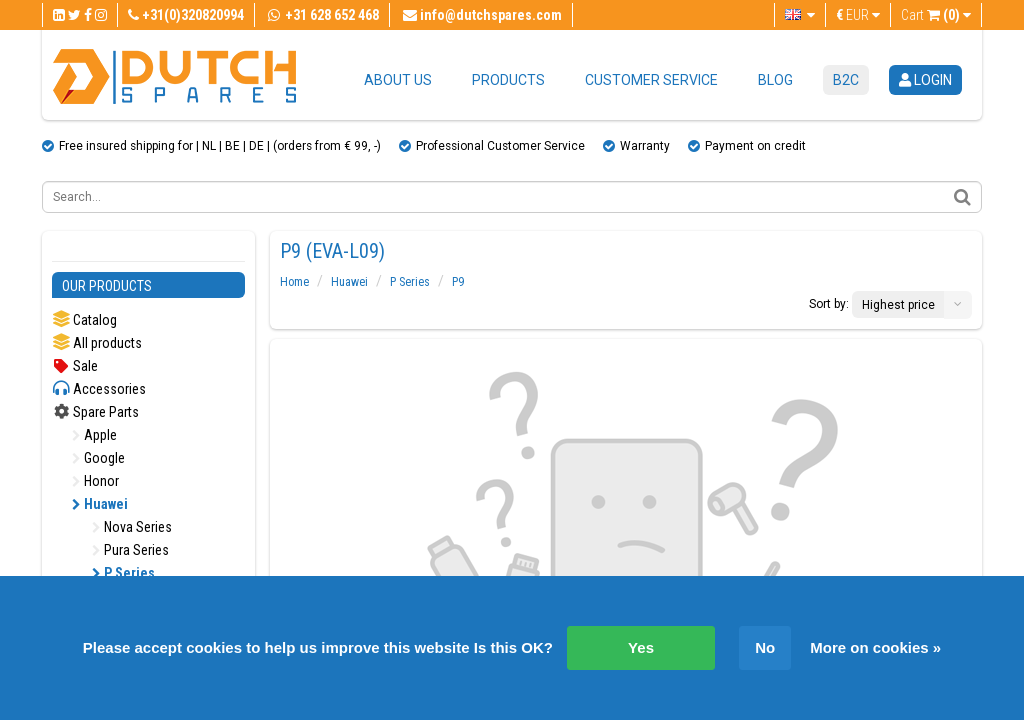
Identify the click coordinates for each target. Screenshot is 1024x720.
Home (294, 282)
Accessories (99, 388)
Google (98, 458)
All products (97, 342)
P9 (458, 282)
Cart (936, 15)
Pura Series (130, 550)
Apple (94, 435)
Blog (775, 80)
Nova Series (132, 527)
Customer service (651, 80)
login (925, 80)
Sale (75, 366)
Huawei (100, 504)
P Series (123, 573)
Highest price (898, 305)
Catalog (84, 319)
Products (508, 80)
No (765, 647)
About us (398, 80)
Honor (95, 481)
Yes (641, 647)
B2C (846, 80)
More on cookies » (875, 647)
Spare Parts (95, 412)
